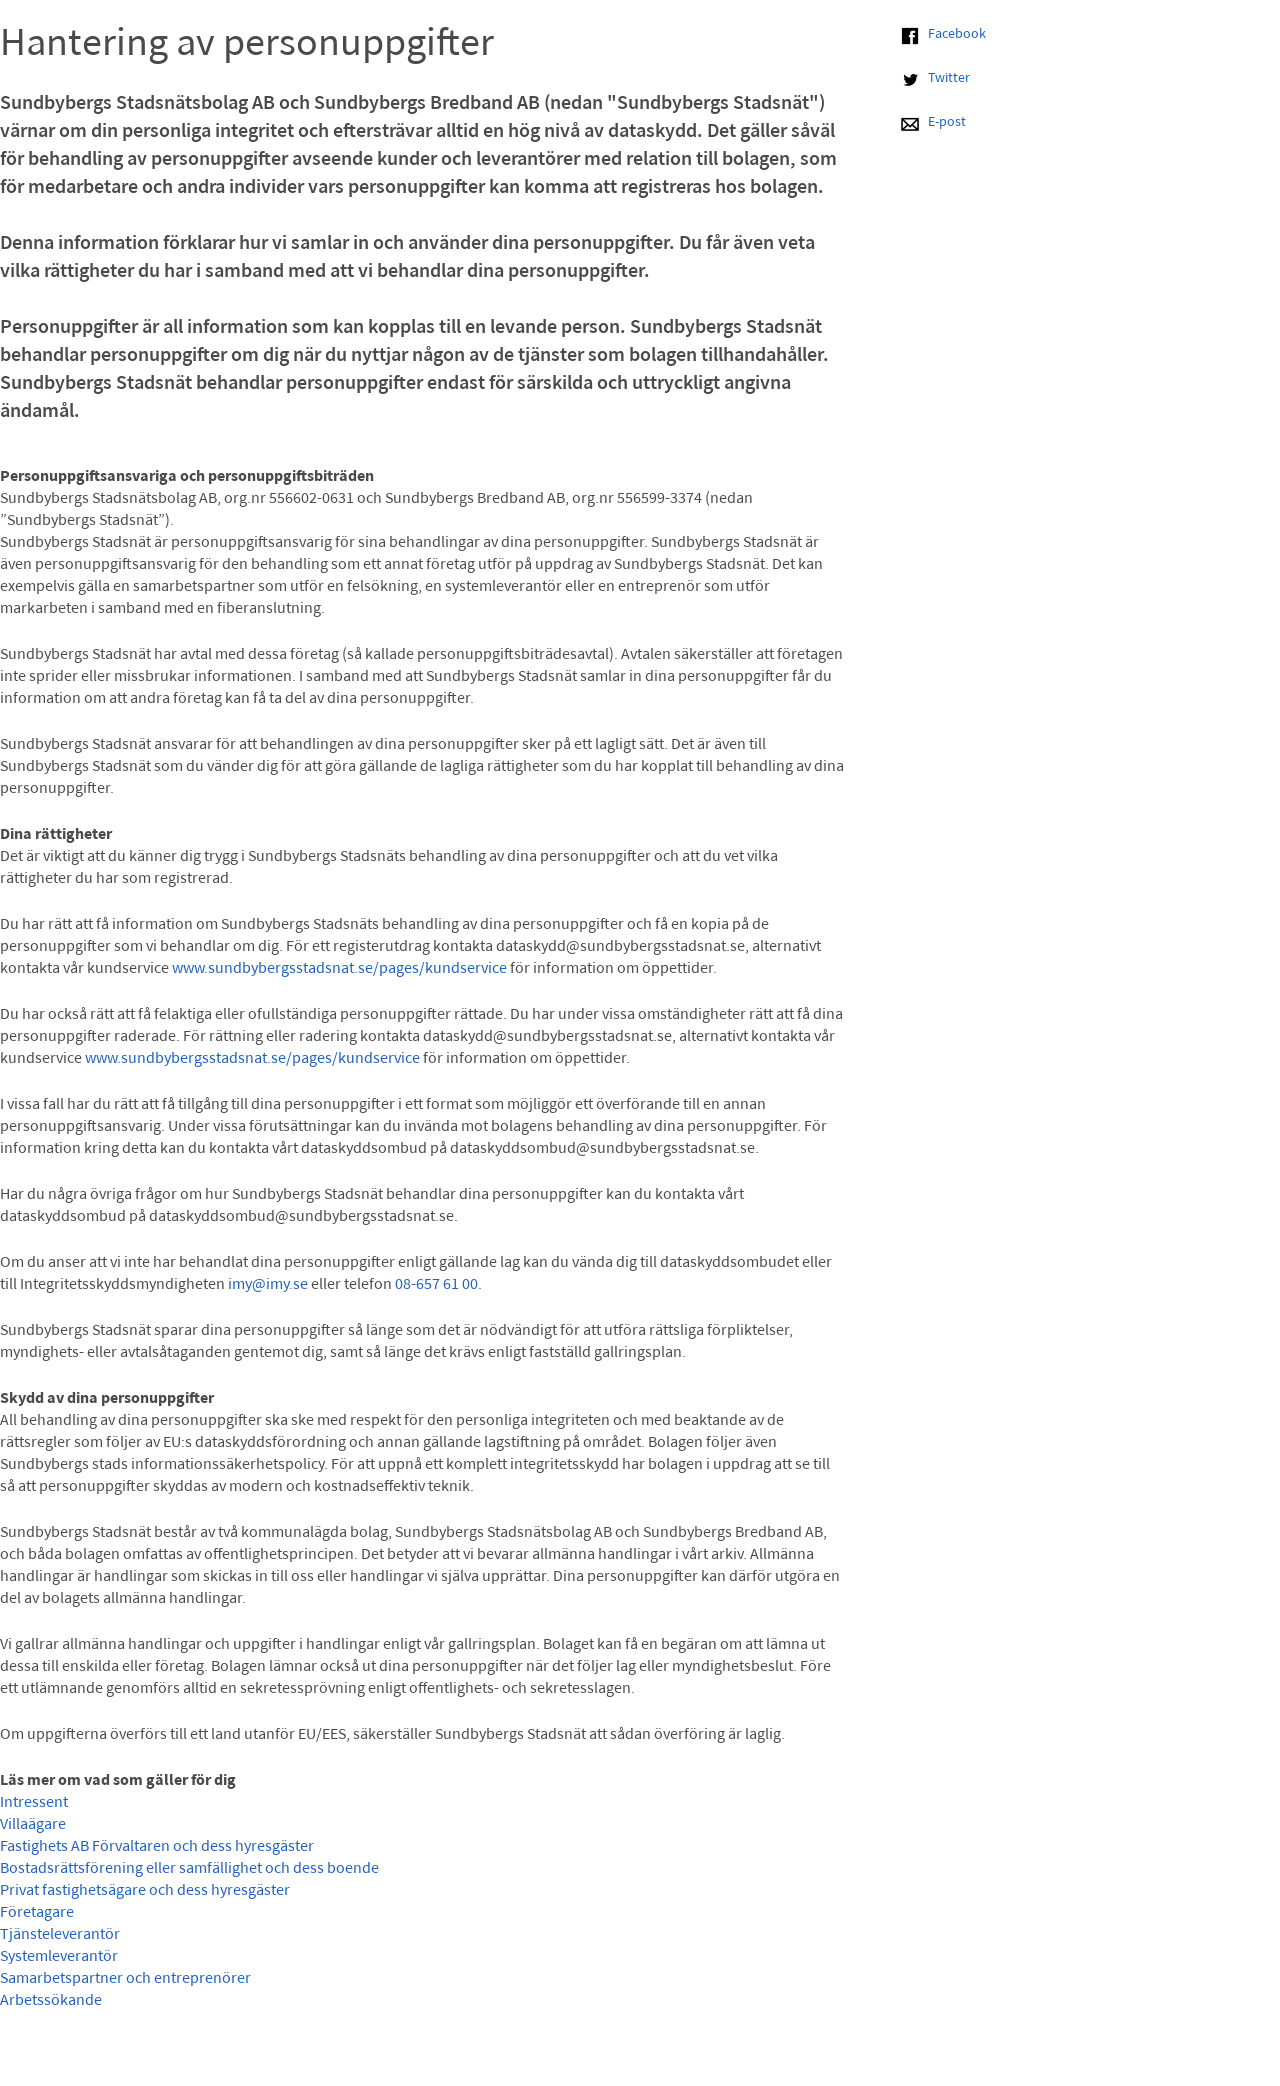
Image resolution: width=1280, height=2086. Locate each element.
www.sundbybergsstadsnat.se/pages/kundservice (339, 969)
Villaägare (33, 1825)
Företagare (37, 1913)
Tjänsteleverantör (60, 1935)
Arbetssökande (51, 2001)
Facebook (957, 34)
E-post (947, 122)
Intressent (34, 1803)
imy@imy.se (268, 1285)
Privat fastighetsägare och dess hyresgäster (145, 1891)
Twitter (949, 78)
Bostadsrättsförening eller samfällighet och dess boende (189, 1869)
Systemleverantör (59, 1957)
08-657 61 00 (436, 1285)
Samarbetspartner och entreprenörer (125, 1979)
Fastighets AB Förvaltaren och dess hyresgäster (157, 1847)
